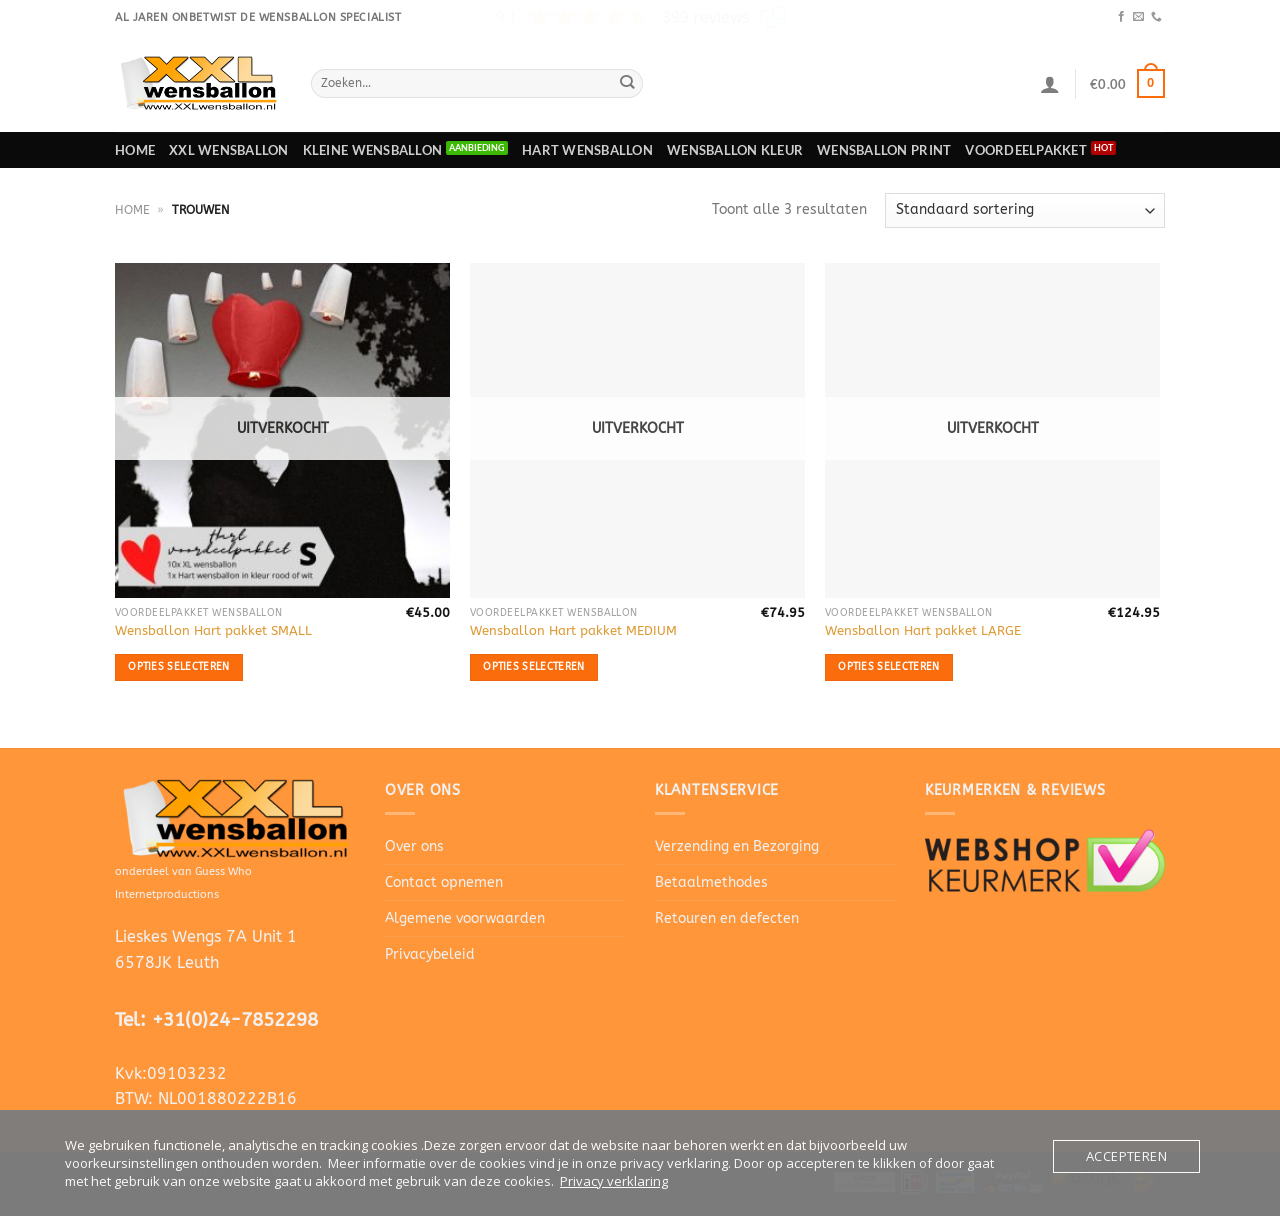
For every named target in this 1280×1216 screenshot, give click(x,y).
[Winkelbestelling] (1025, 210)
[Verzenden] (627, 83)
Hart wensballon (587, 150)
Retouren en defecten (727, 918)
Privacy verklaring (614, 1181)
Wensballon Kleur (735, 150)
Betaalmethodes (711, 882)
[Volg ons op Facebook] (1121, 17)
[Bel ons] (1156, 17)
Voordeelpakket (1026, 150)
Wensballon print (884, 150)
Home (135, 150)
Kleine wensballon (372, 150)
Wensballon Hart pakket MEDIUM (573, 630)
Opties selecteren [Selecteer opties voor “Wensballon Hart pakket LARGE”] (888, 666)
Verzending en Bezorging (737, 846)
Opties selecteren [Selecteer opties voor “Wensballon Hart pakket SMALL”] (178, 666)
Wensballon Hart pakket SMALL (213, 630)
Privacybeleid (430, 954)
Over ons (414, 846)
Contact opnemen (444, 882)
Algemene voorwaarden (465, 918)
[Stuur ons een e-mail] (1138, 17)
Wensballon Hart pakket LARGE (923, 630)
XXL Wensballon (229, 150)
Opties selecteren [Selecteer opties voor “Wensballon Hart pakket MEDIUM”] (533, 666)
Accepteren (1126, 1156)
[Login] (1050, 84)
